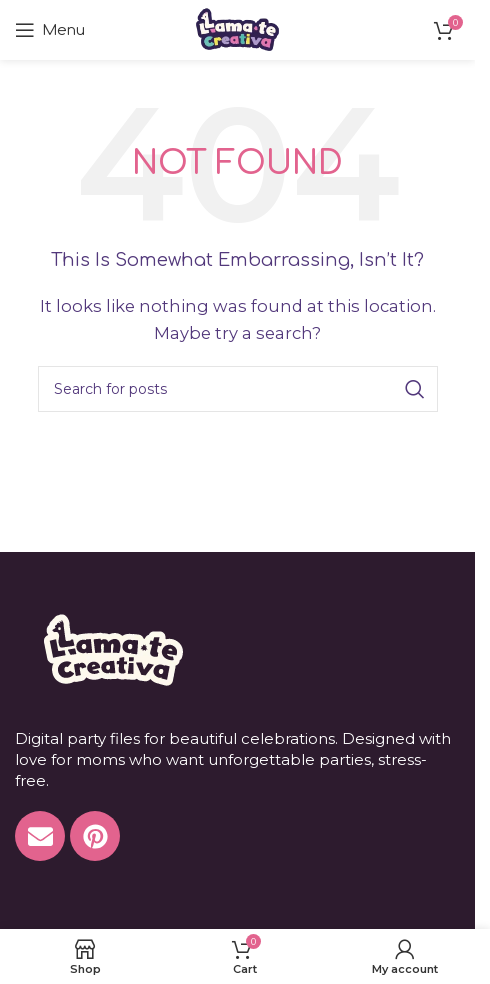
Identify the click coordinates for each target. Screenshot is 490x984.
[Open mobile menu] (50, 30)
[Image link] (111, 648)
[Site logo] (237, 28)
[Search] (238, 389)
